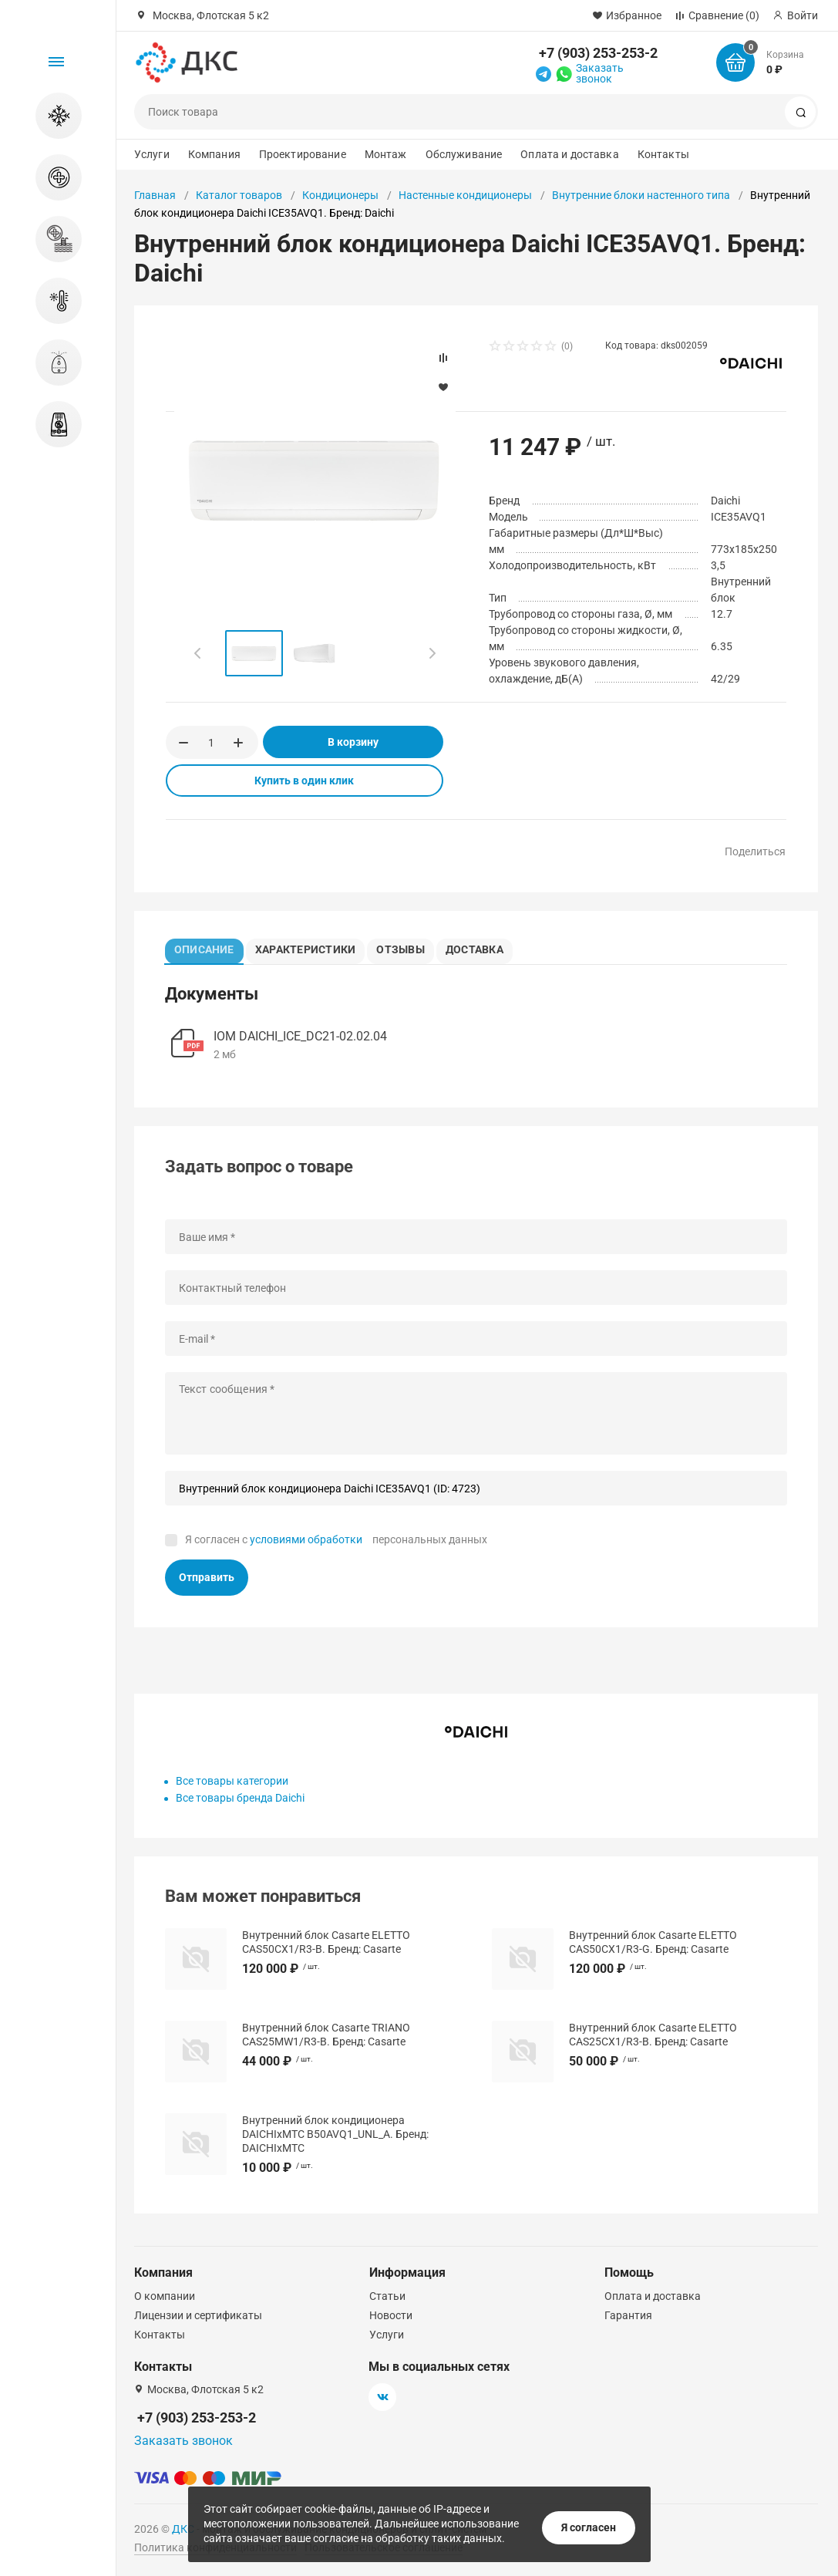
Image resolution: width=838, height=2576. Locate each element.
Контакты (663, 154)
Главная (155, 195)
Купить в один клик (304, 780)
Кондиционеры (340, 195)
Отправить (206, 1582)
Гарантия (628, 2315)
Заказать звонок (600, 73)
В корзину (353, 742)
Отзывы (410, 947)
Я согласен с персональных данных (336, 1543)
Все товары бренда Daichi (240, 1802)
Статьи (387, 2296)
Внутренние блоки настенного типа (641, 195)
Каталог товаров (239, 195)
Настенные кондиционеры (465, 195)
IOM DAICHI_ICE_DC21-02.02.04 (300, 1040)
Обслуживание (464, 154)
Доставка (490, 947)
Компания (214, 154)
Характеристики (312, 947)
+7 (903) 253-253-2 (598, 53)
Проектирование (302, 154)
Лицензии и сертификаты (198, 2315)
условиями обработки (306, 1543)
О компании (164, 2296)
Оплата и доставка (569, 154)
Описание (208, 947)
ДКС (183, 2529)
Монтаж (386, 154)
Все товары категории (232, 1785)
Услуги (152, 154)
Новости (390, 2315)
